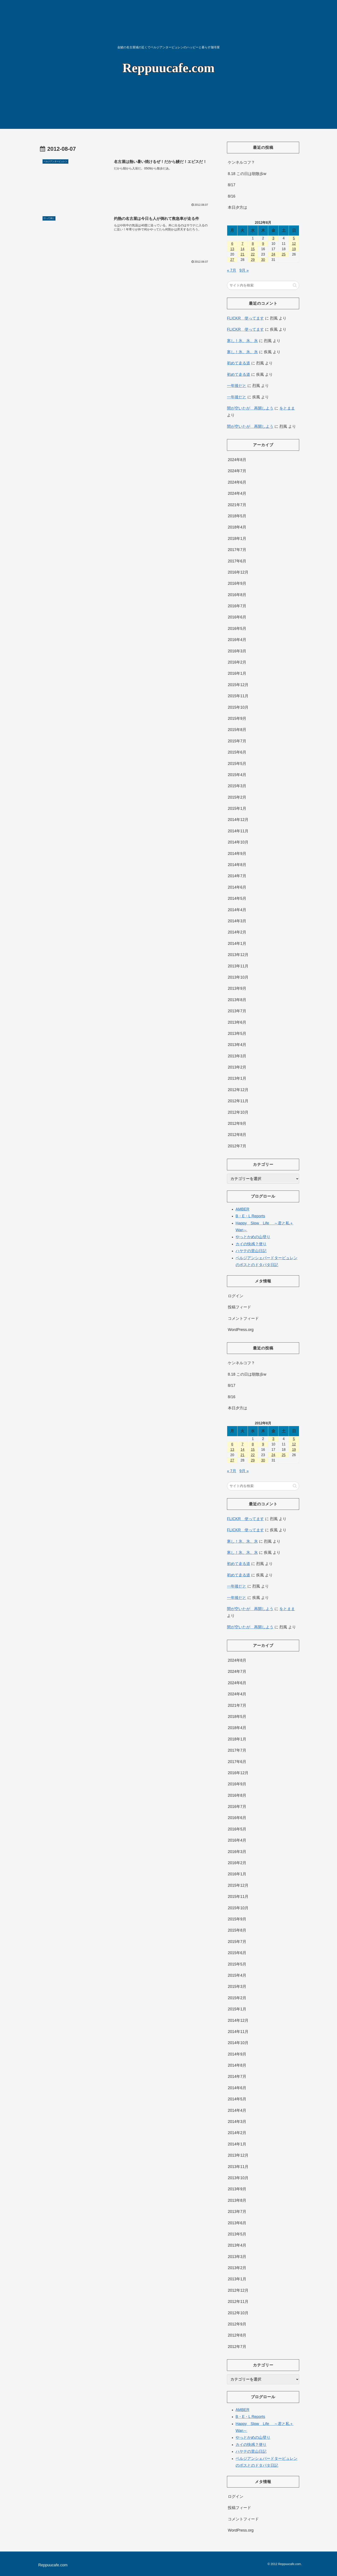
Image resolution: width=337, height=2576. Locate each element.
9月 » (244, 270)
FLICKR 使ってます (245, 318)
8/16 (231, 196)
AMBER (242, 1209)
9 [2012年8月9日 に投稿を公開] (263, 243)
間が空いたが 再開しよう (250, 408)
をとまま (287, 408)
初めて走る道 (238, 363)
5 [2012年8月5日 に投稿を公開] (294, 238)
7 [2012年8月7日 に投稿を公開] (243, 243)
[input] (263, 285)
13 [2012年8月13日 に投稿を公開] (232, 249)
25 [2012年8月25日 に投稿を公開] (284, 254)
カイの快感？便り (251, 1244)
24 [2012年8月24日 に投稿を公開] (273, 254)
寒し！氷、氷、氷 (242, 341)
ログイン (235, 1296)
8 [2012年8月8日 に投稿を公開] (253, 243)
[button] (295, 285)
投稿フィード (239, 1307)
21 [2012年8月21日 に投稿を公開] (242, 254)
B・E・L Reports (250, 1216)
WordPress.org (241, 1330)
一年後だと (236, 386)
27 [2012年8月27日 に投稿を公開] (232, 260)
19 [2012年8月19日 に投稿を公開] (294, 249)
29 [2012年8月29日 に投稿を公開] (253, 260)
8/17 (231, 185)
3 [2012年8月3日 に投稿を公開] (273, 238)
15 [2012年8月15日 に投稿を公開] (253, 249)
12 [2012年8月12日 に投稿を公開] (294, 243)
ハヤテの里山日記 (251, 1251)
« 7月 (231, 270)
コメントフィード (243, 1318)
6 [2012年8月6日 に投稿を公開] (232, 243)
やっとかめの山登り (253, 1237)
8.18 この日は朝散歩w (247, 174)
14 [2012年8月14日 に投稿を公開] (242, 249)
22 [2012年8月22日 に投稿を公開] (253, 254)
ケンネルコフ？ (241, 162)
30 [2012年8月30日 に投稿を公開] (263, 260)
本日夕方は (239, 207)
